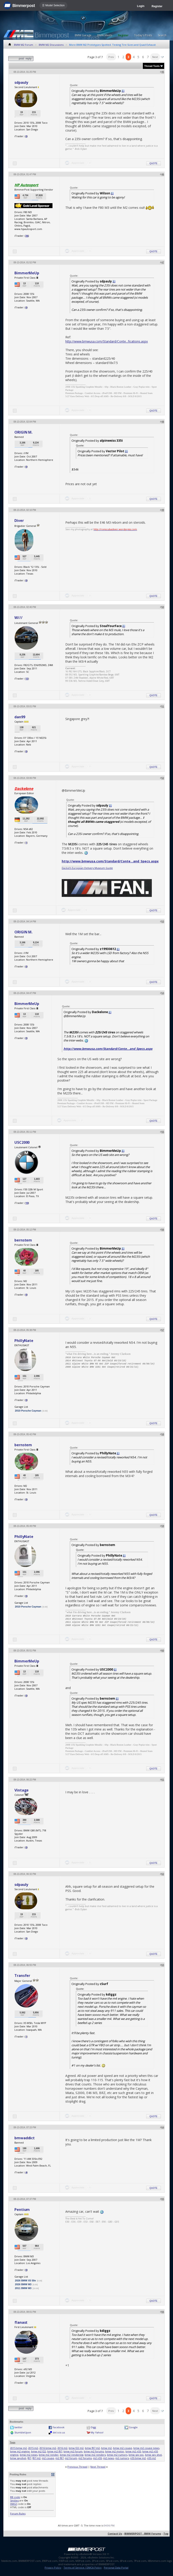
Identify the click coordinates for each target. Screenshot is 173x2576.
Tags (12, 2442)
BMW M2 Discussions (51, 44)
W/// (18, 617)
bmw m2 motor (114, 2451)
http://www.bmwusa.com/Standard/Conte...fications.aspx (106, 341)
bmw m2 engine (20, 2451)
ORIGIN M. (23, 432)
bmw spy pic (136, 2454)
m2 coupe (48, 2458)
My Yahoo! (97, 2432)
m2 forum (71, 2458)
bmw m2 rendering (71, 2454)
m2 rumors (122, 2458)
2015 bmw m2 (18, 2448)
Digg (93, 2427)
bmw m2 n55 (133, 2451)
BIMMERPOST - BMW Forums (142, 2533)
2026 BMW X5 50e (25, 2280)
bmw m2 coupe (122, 2448)
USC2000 (22, 1142)
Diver (19, 520)
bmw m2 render (49, 2454)
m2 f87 (59, 2458)
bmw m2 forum (73, 2451)
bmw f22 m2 (76, 2448)
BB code (15, 2497)
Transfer (22, 1975)
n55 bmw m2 (138, 2458)
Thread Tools (151, 66)
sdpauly (21, 82)
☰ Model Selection (53, 5)
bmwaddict (24, 2137)
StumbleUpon (22, 2432)
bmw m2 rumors (117, 2454)
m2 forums (85, 2458)
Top (165, 2533)
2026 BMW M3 (23, 2284)
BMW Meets (104, 35)
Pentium (22, 2209)
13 (26, 678)
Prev (111, 57)
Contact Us (115, 2533)
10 (26, 1203)
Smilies (14, 2500)
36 (26, 235)
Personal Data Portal (116, 2567)
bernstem (23, 1240)
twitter (18, 2427)
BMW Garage (83, 35)
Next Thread (97, 2466)
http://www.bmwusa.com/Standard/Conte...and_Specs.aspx (110, 861)
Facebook (58, 2427)
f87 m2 (36, 2458)
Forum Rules (17, 2513)
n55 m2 (151, 2458)
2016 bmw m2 (47, 2448)
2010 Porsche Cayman (28, 1410)
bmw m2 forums (94, 2451)
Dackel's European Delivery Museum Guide (87, 868)
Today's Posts (143, 35)
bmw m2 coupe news (146, 2448)
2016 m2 (62, 2448)
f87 (29, 2458)
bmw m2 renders (95, 2454)
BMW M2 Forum (23, 44)
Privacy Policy (53, 2567)
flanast (20, 2322)
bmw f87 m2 (92, 2448)
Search (162, 35)
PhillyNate (23, 1340)
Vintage (21, 1790)
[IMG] (13, 2504)
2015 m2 (33, 2448)
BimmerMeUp (26, 273)
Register (157, 6)
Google (133, 2427)
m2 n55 (97, 2458)
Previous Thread (77, 2466)
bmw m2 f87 (54, 2451)
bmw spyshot (18, 2458)
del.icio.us (59, 2432)
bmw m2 (106, 2448)
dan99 (19, 716)
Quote (153, 163)
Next (155, 57)
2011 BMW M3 (23, 2288)
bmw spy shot (153, 2454)
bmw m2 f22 (38, 2451)
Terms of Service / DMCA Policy (83, 2567)
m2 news (108, 2458)
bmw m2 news (28, 2454)
